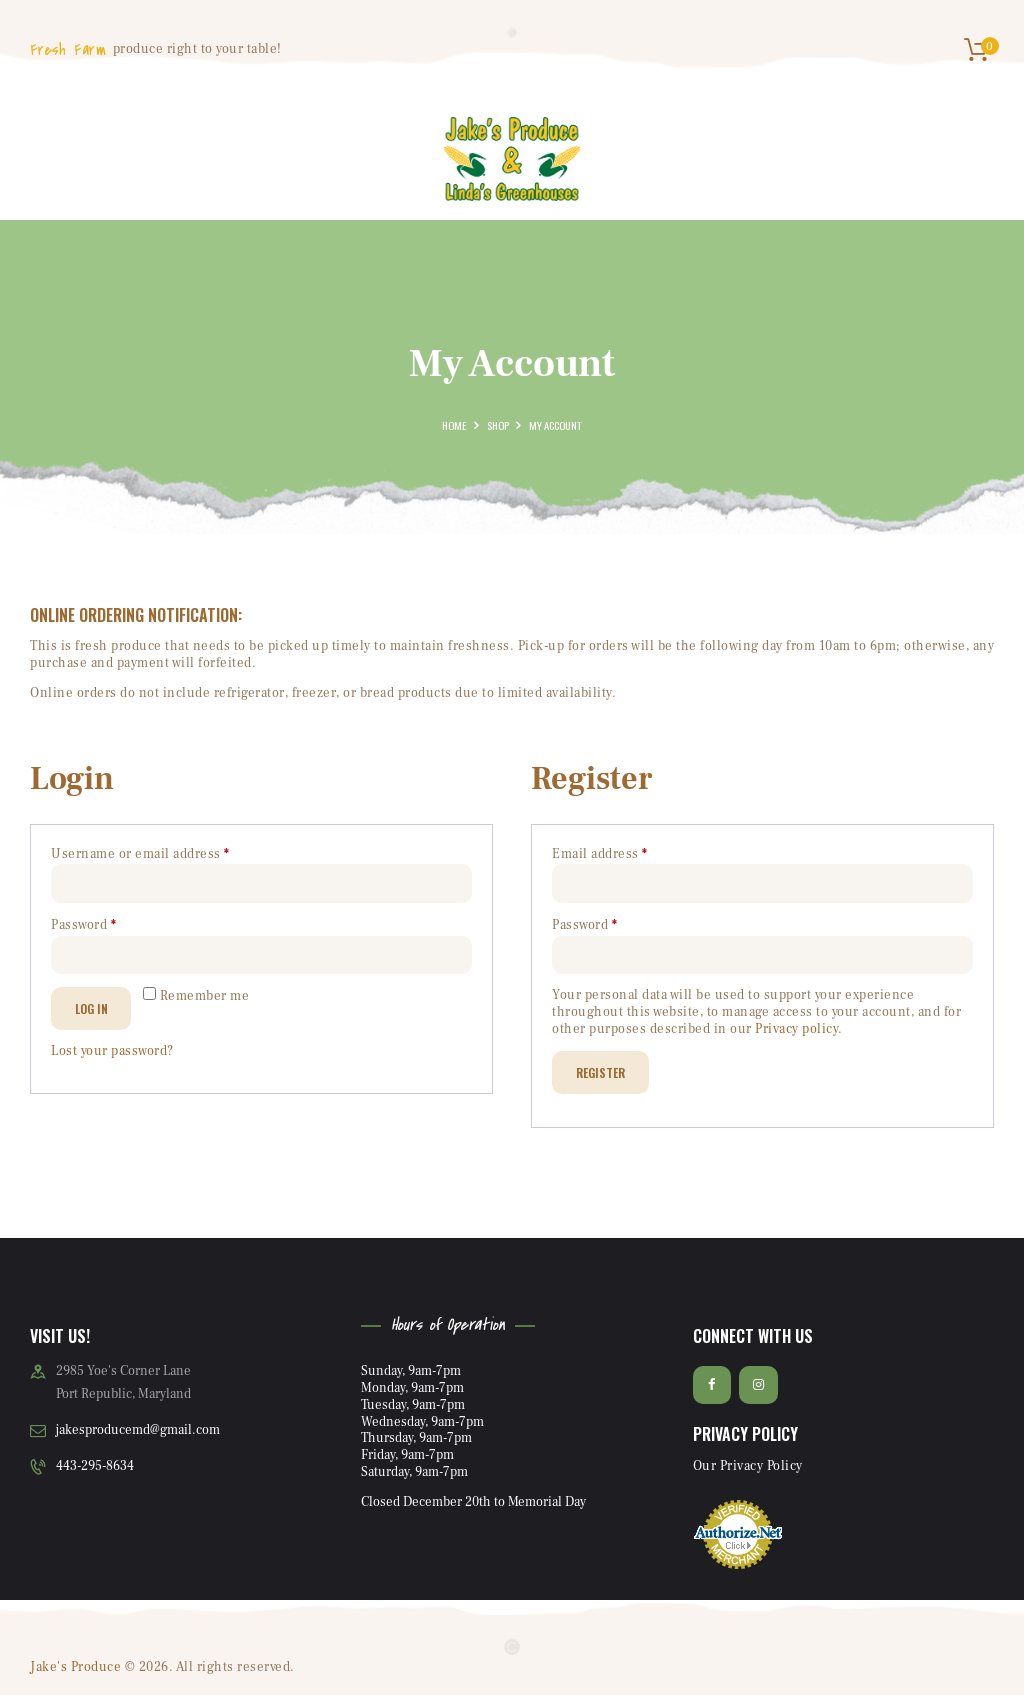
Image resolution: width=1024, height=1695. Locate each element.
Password (112, 924)
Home (454, 425)
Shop (498, 425)
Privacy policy (796, 1029)
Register (600, 1071)
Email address (628, 853)
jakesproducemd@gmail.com (138, 1430)
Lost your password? (112, 1051)
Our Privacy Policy (748, 1466)
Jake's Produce (75, 1667)
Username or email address (169, 853)
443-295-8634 (95, 1466)
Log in (91, 1008)
